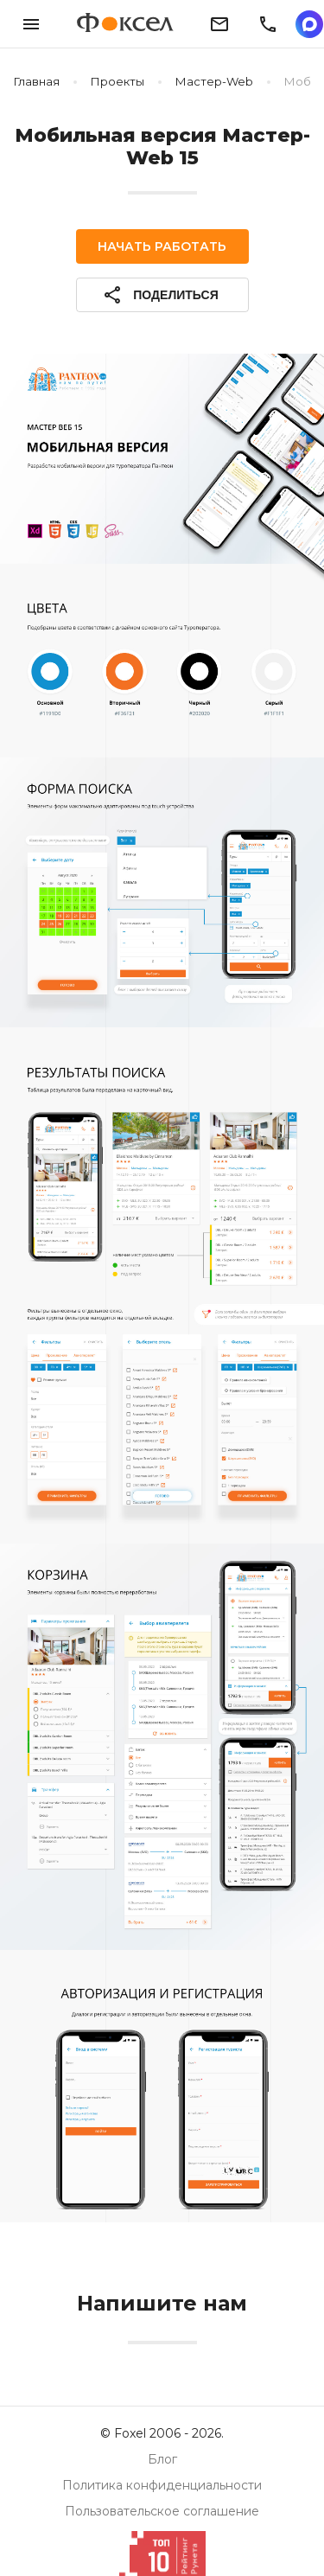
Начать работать (162, 246)
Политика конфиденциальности (162, 2485)
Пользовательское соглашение (162, 2511)
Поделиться (160, 294)
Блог (162, 2459)
